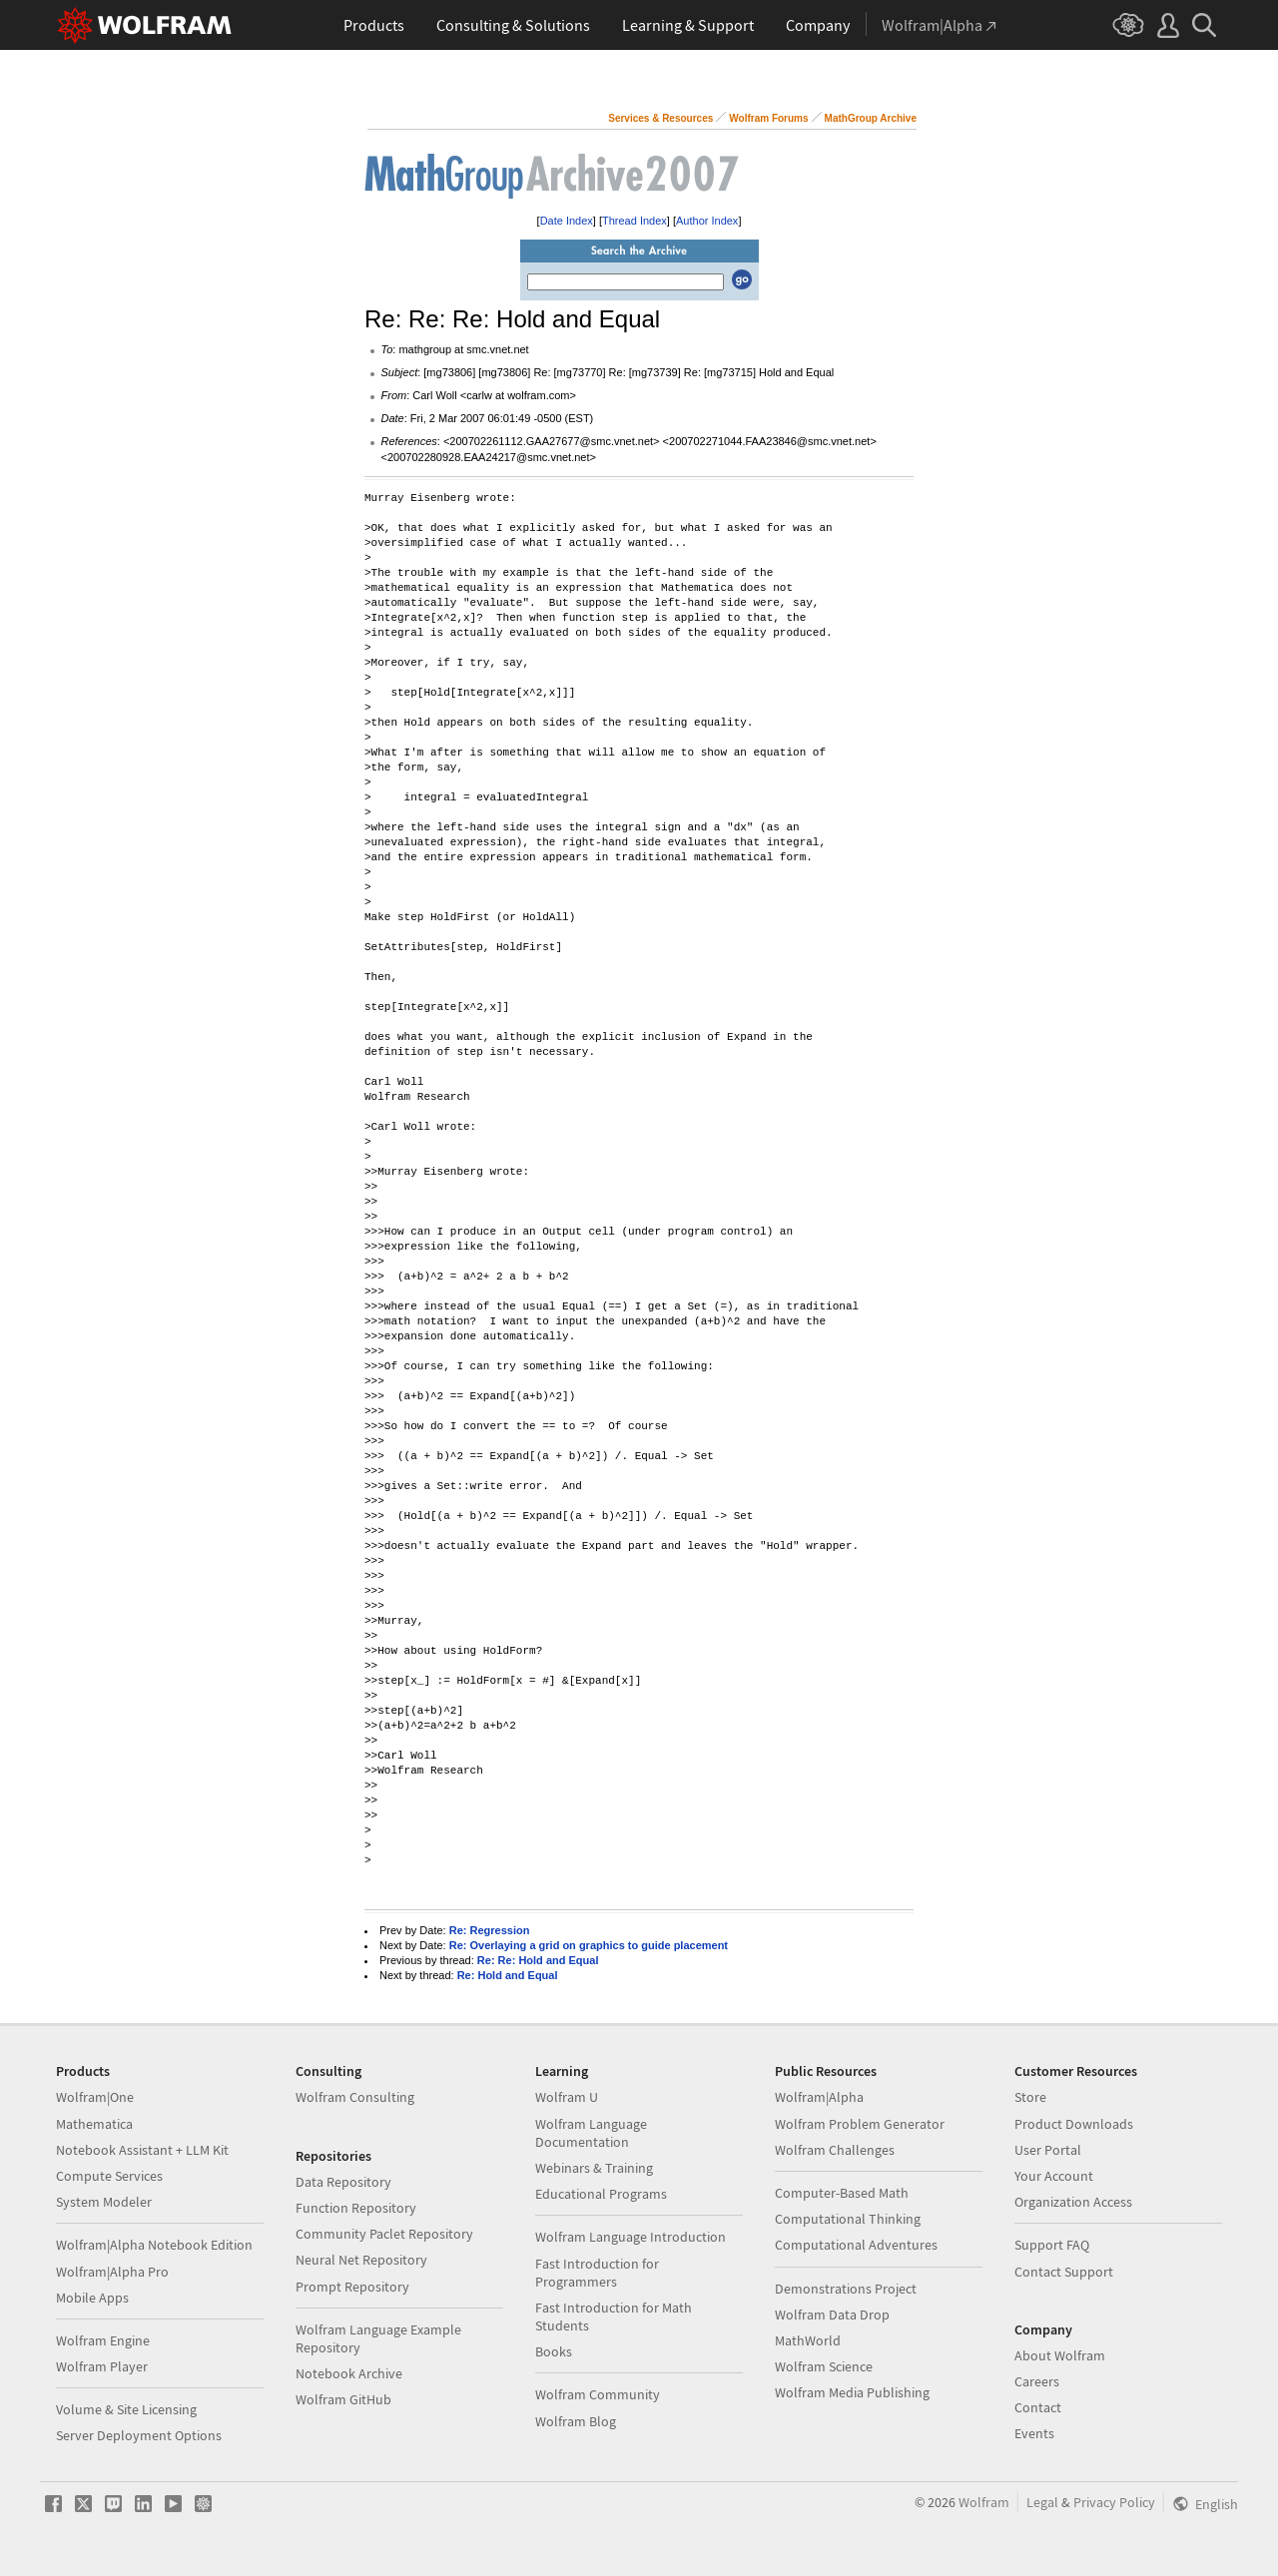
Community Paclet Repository (384, 2234)
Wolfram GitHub (343, 2399)
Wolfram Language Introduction (630, 2237)
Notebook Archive (349, 2373)
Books (553, 2351)
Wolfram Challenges (835, 2150)
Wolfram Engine (103, 2340)
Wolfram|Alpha (819, 2097)
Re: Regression (489, 1930)
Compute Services (109, 2176)
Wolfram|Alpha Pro (112, 2272)
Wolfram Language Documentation (591, 2133)
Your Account (1053, 2176)
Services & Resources (660, 118)
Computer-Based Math (842, 2193)
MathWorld (808, 2340)
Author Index (707, 221)
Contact (1037, 2407)
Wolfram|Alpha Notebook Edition (154, 2245)
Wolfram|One (95, 2097)
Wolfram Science (824, 2366)
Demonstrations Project (846, 2289)
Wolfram (983, 2502)
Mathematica (94, 2124)
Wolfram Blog (575, 2421)
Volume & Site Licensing (126, 2409)
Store (1030, 2097)
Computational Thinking (848, 2219)
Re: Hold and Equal (507, 1975)
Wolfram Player (102, 2366)
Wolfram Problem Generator (860, 2124)
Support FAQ (1051, 2245)
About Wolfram (1059, 2355)
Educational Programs (601, 2194)
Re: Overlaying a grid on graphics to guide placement (588, 1945)
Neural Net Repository (361, 2260)
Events (1034, 2433)
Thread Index (634, 221)
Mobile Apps (92, 2298)
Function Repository (356, 2208)
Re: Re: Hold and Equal (538, 1960)
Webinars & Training (594, 2168)
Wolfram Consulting (355, 2097)
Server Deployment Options (139, 2435)
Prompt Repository (352, 2287)
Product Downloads (1073, 2124)
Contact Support (1063, 2272)
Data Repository (343, 2182)
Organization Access (1073, 2202)
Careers (1036, 2381)
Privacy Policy (1114, 2502)
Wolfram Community (597, 2394)
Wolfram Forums (768, 118)
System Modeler (104, 2202)
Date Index (566, 221)
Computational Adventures (856, 2245)
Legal (1042, 2502)
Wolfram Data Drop (832, 2314)
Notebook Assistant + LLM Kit (142, 2150)
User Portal (1047, 2150)
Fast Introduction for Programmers (597, 2273)
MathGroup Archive (871, 118)
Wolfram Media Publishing (852, 2392)
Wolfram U (566, 2097)
